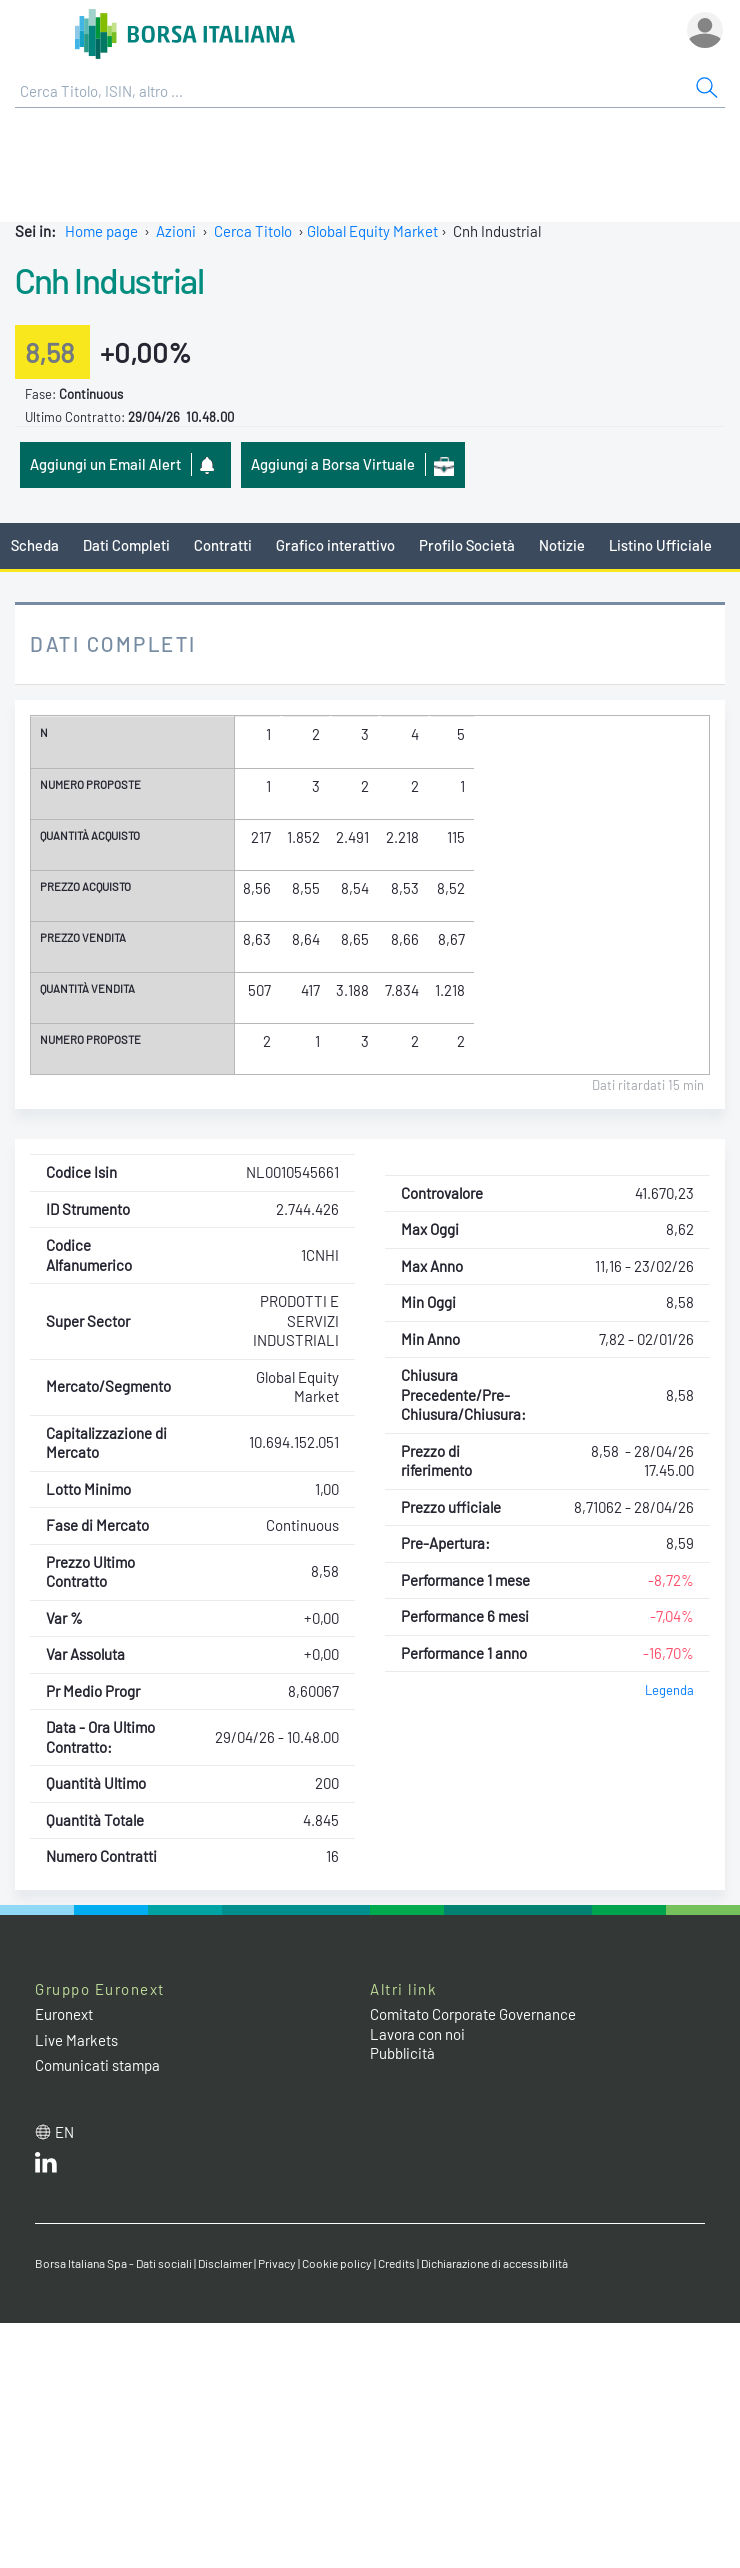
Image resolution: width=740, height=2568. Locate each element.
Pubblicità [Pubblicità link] (402, 2053)
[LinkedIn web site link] (46, 2167)
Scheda (35, 545)
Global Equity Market (372, 231)
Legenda (669, 1690)
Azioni (176, 231)
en (64, 2132)
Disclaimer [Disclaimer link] (225, 2263)
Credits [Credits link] (396, 2263)
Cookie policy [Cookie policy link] (337, 2263)
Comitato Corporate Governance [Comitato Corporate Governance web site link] (473, 2014)
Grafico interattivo (335, 545)
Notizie (562, 545)
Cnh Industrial (109, 280)
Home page (101, 231)
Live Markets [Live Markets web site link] (76, 2040)
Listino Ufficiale (660, 545)
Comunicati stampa (97, 2065)
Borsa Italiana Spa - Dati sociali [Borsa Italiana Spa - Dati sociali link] (113, 2263)
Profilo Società (467, 545)
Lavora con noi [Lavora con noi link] (417, 2034)
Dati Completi (126, 545)
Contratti (223, 545)
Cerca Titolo (253, 231)
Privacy (277, 2263)
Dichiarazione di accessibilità (494, 2263)
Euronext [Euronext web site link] (64, 2014)
